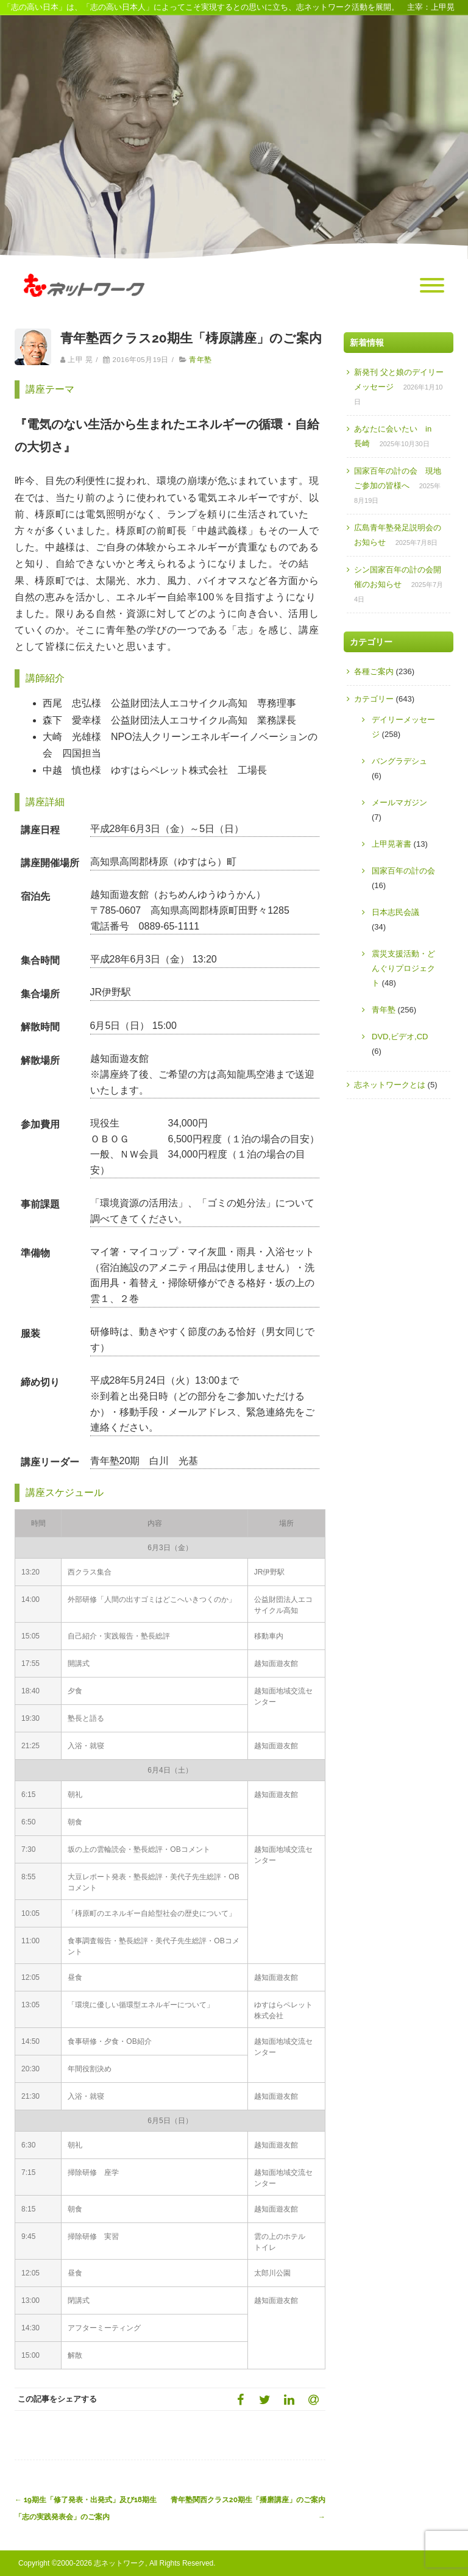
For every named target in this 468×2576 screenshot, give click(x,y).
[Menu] (432, 286)
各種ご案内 (374, 671)
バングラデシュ (399, 761)
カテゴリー (374, 698)
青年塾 (200, 359)
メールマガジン (399, 802)
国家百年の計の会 (403, 870)
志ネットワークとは (389, 1084)
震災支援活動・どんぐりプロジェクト (403, 968)
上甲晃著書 (391, 844)
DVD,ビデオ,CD (400, 1036)
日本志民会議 (395, 912)
